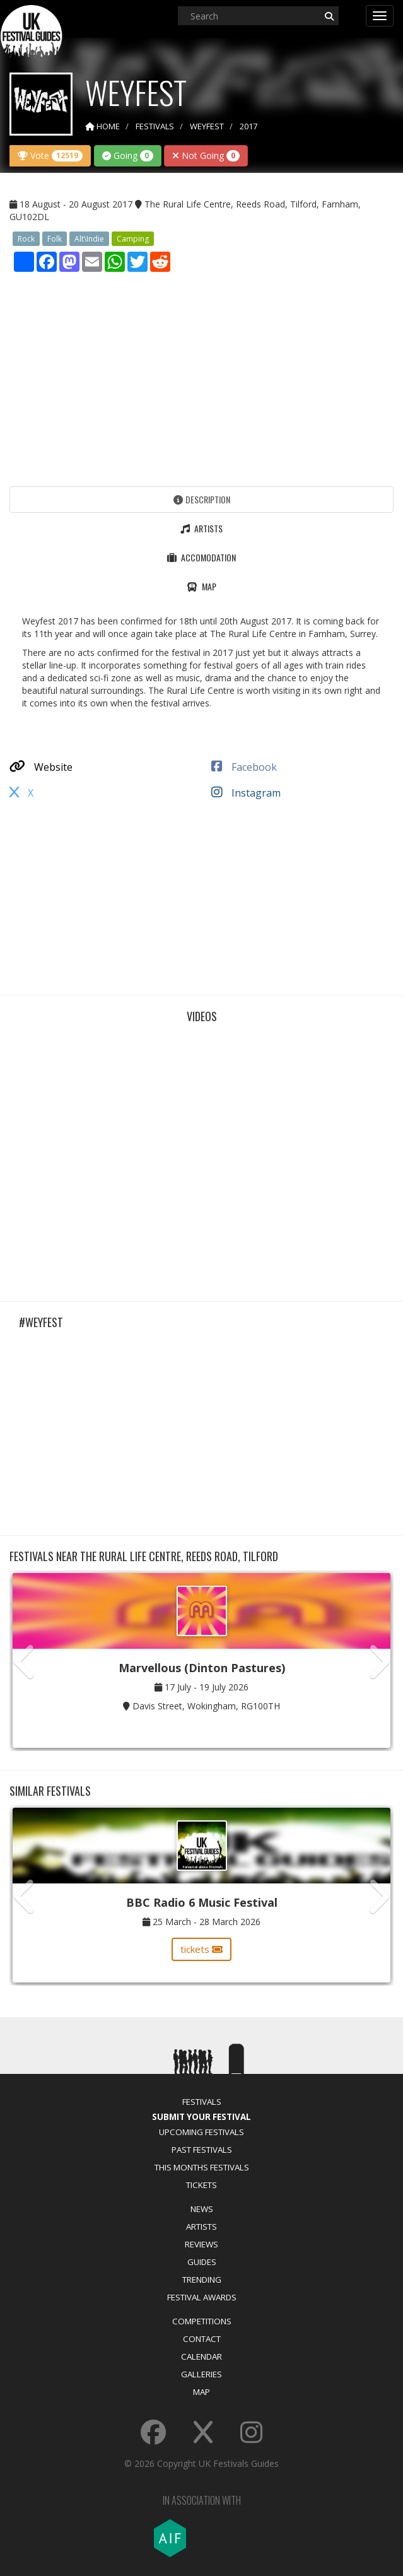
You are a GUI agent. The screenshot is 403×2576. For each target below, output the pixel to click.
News (201, 2209)
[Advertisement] (201, 376)
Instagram (246, 793)
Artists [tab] (201, 528)
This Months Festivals (202, 2167)
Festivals (201, 2101)
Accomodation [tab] (201, 557)
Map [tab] (201, 586)
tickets (201, 1949)
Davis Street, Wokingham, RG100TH (206, 1706)
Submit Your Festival (201, 2116)
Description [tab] (201, 499)
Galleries (201, 2374)
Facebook (244, 767)
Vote (50, 155)
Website (41, 767)
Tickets (201, 2185)
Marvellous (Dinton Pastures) (202, 1667)
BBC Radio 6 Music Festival (201, 1902)
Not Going (206, 155)
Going (127, 155)
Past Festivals (202, 2149)
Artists (201, 2226)
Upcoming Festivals (201, 2132)
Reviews (201, 2244)
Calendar (201, 2356)
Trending (201, 2279)
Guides (201, 2262)
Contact (202, 2339)
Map (201, 2391)
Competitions (201, 2321)
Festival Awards (202, 2297)
